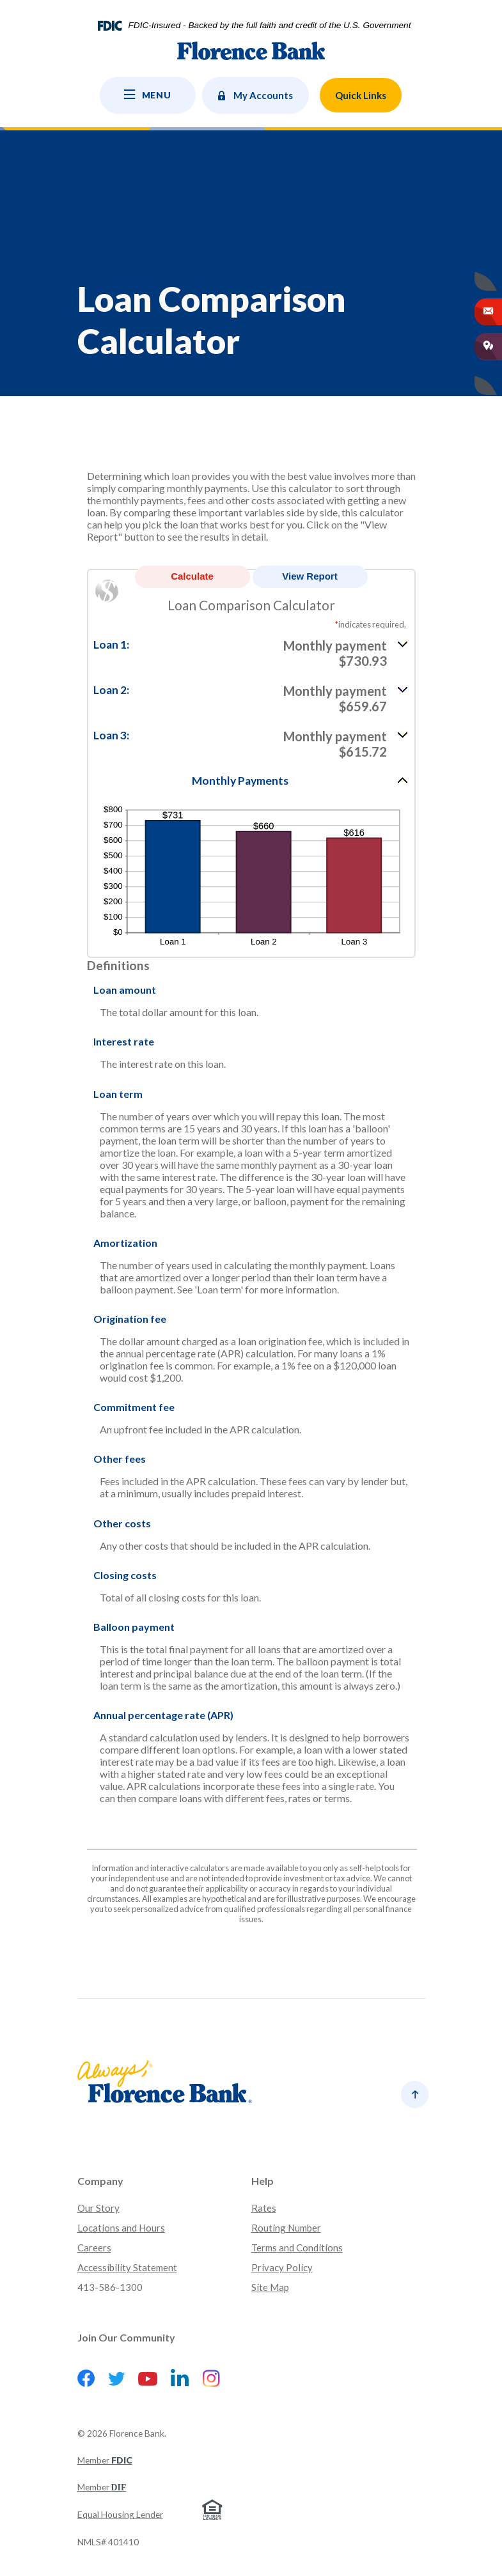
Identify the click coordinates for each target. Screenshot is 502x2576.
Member (104, 2460)
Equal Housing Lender (120, 2514)
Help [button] (262, 2181)
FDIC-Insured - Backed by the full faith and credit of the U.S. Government (269, 25)
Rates (263, 2208)
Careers (94, 2247)
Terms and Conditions (297, 2247)
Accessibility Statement (127, 2267)
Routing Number (286, 2227)
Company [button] (100, 2181)
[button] (251, 652)
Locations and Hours (121, 2227)
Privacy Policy (282, 2267)
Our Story (98, 2208)
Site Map (270, 2287)
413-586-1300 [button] (110, 2287)
